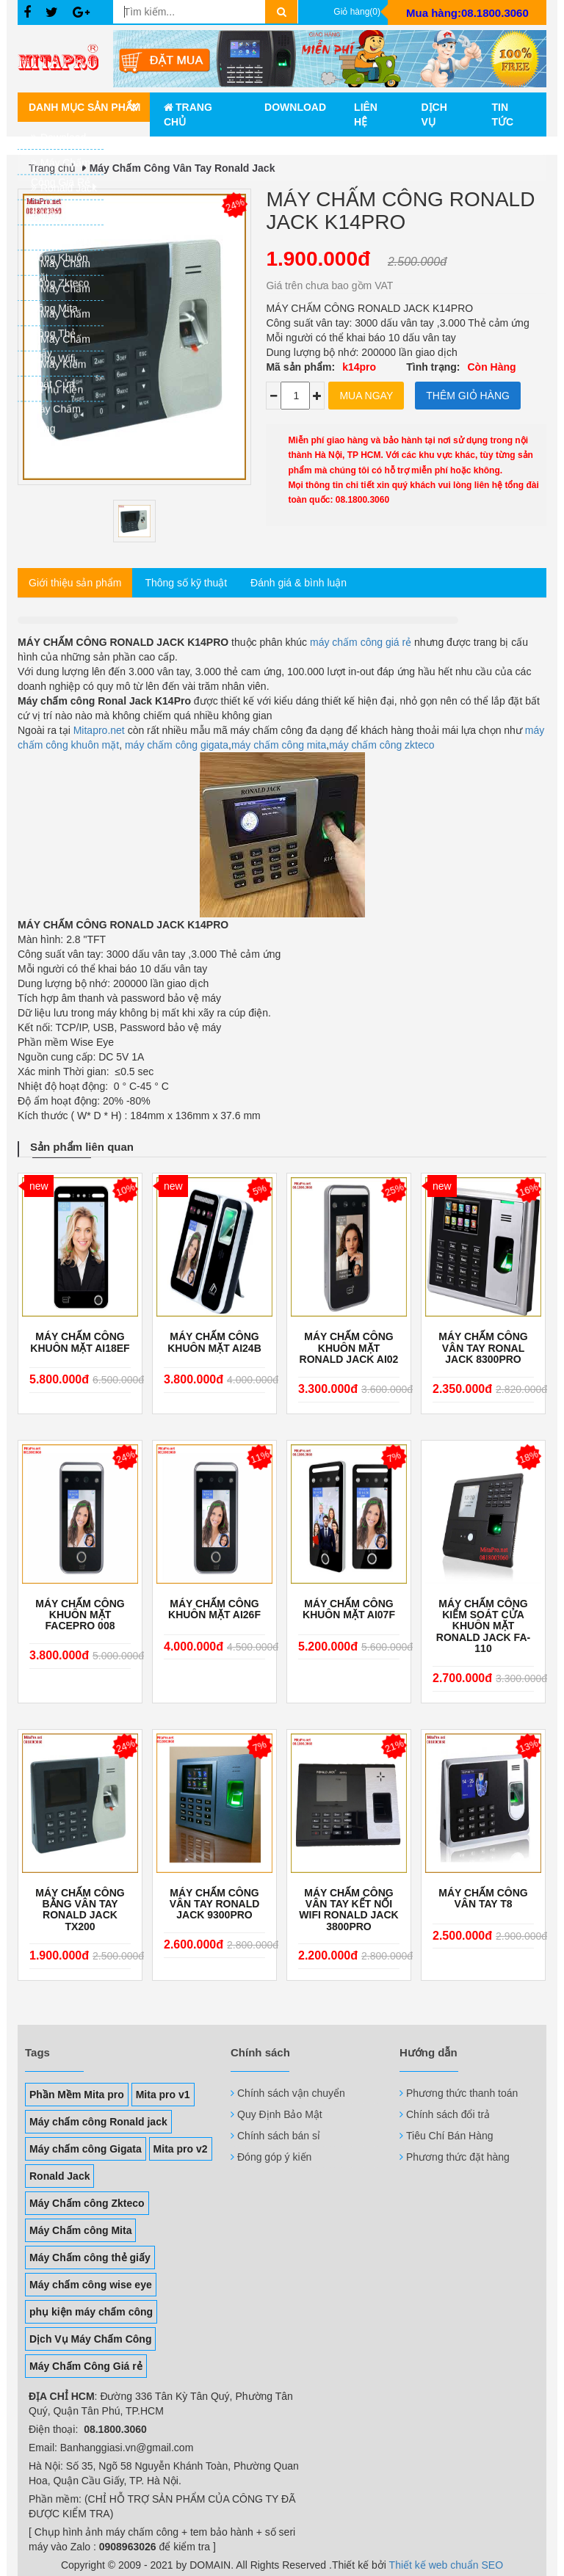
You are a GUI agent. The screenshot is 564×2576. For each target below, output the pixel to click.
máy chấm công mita (278, 745)
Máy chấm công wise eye (90, 2285)
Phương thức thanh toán (462, 2093)
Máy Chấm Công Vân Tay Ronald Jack (182, 168)
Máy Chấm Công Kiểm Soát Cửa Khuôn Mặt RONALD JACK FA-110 (483, 1626)
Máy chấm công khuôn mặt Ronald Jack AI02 (349, 1348)
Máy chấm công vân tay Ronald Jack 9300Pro (215, 1904)
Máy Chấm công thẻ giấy (90, 2257)
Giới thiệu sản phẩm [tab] (75, 583)
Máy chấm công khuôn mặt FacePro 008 (80, 1615)
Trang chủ (188, 114)
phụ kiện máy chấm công (91, 2312)
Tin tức (502, 114)
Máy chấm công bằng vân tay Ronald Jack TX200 (80, 1910)
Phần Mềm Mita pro (76, 2094)
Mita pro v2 (180, 2149)
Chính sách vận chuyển (291, 2093)
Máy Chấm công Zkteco (87, 2203)
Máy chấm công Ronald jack (98, 2122)
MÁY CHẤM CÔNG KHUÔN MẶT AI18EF (79, 1342)
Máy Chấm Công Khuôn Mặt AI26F (214, 1609)
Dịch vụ (433, 114)
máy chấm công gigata (176, 745)
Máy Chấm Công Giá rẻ (85, 2366)
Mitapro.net (99, 730)
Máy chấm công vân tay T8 (483, 1899)
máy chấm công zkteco (381, 745)
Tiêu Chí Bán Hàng (450, 2136)
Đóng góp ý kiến (274, 2157)
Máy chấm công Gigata (85, 2149)
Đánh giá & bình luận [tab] (298, 583)
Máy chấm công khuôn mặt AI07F (349, 1609)
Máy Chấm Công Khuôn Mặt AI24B (214, 1342)
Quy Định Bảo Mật (279, 2114)
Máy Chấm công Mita (80, 2230)
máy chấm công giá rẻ (359, 642)
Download (295, 107)
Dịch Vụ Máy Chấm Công (90, 2339)
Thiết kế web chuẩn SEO (446, 2565)
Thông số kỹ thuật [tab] (186, 583)
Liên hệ (365, 114)
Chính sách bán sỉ (278, 2136)
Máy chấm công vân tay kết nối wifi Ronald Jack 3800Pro (348, 1910)
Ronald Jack (59, 2176)
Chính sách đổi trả (448, 2114)
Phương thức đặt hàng (458, 2157)
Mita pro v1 (163, 2094)
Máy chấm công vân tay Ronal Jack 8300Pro (483, 1348)
